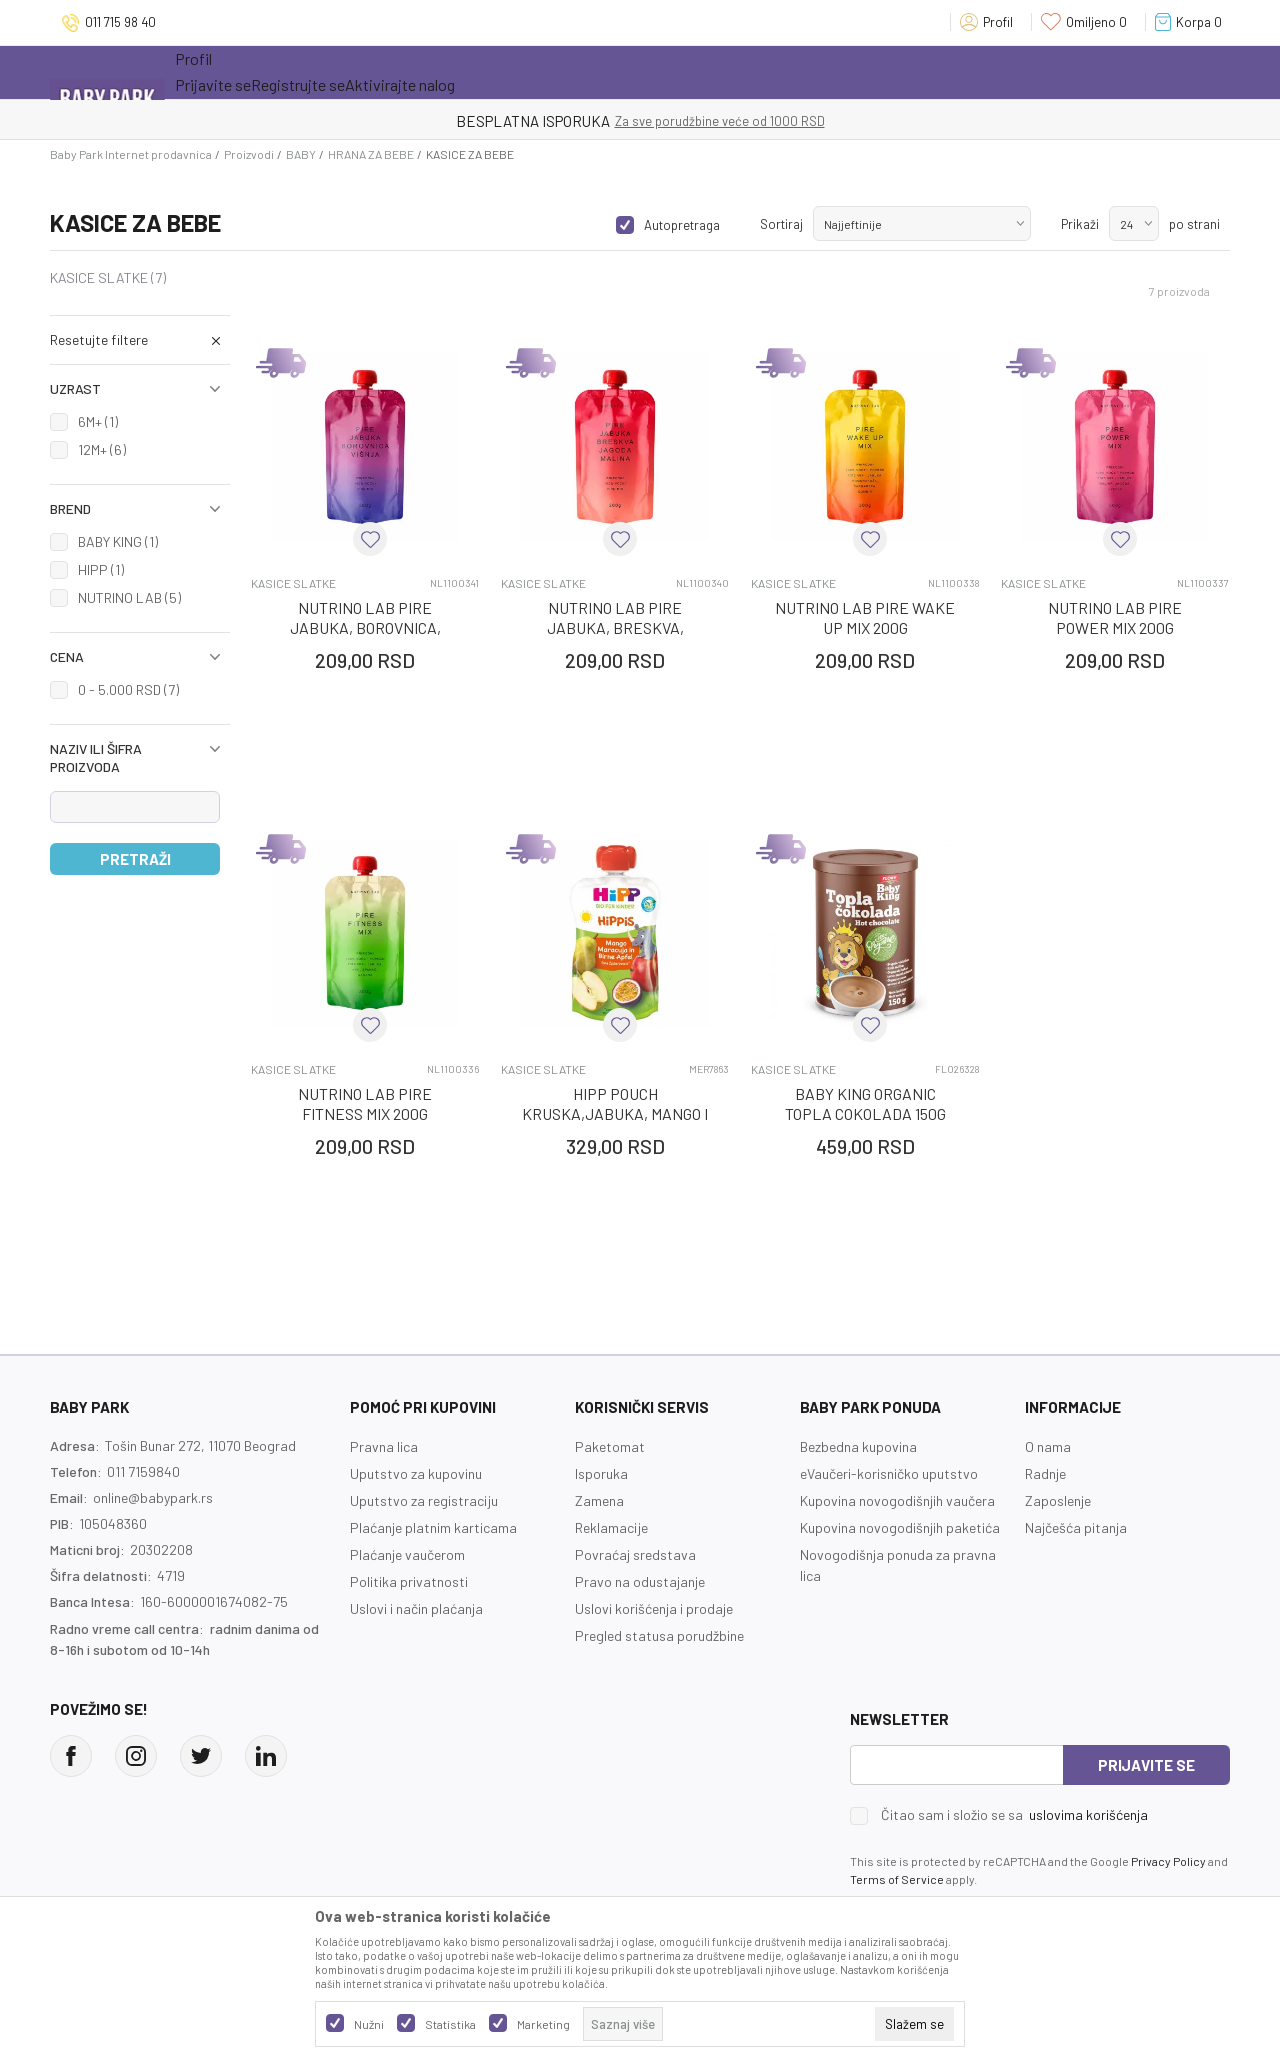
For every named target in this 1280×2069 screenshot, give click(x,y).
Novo (434, 72)
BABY (301, 154)
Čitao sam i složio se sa (1014, 1815)
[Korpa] (1192, 22)
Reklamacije (611, 1527)
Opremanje (525, 72)
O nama (1048, 1446)
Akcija (349, 72)
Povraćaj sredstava (635, 1554)
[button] (140, 340)
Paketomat (610, 1446)
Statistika (450, 2024)
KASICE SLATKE (108, 278)
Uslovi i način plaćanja (416, 1608)
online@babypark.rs (153, 1497)
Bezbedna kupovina (858, 1446)
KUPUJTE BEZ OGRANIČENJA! (570, 121)
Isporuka (601, 1473)
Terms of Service (897, 1879)
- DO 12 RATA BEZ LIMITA (743, 121)
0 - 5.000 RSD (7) (128, 689)
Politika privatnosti (409, 1581)
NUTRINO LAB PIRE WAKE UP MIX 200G (865, 617)
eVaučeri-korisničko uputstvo (889, 1473)
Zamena (599, 1500)
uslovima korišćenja (1088, 1814)
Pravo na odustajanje (640, 1581)
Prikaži (1080, 224)
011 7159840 (143, 1471)
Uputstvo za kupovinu (416, 1473)
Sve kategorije (239, 72)
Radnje (1045, 1473)
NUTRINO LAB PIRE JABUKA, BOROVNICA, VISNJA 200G (365, 627)
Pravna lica (384, 1446)
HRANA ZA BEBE (371, 154)
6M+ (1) (98, 421)
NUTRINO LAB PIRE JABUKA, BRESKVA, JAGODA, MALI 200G (615, 627)
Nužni (369, 2024)
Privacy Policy (1168, 1861)
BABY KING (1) (118, 541)
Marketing (543, 2024)
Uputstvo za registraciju (424, 1500)
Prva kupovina (649, 72)
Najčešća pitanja (1076, 1527)
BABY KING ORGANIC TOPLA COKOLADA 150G (865, 1103)
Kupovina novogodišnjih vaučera (897, 1500)
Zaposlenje (1058, 1500)
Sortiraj (781, 224)
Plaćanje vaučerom (407, 1554)
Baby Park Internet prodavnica (131, 154)
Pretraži (135, 859)
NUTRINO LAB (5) (129, 597)
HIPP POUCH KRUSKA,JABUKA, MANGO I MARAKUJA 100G (615, 1113)
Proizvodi (249, 154)
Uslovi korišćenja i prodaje (654, 1608)
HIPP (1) (101, 569)
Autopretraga (682, 225)
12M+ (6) (102, 449)
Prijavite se (1146, 1765)
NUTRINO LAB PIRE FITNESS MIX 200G (365, 1103)
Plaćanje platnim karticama (433, 1527)
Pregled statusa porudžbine (659, 1635)
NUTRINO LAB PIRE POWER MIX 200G (1115, 617)
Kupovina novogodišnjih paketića (900, 1527)
